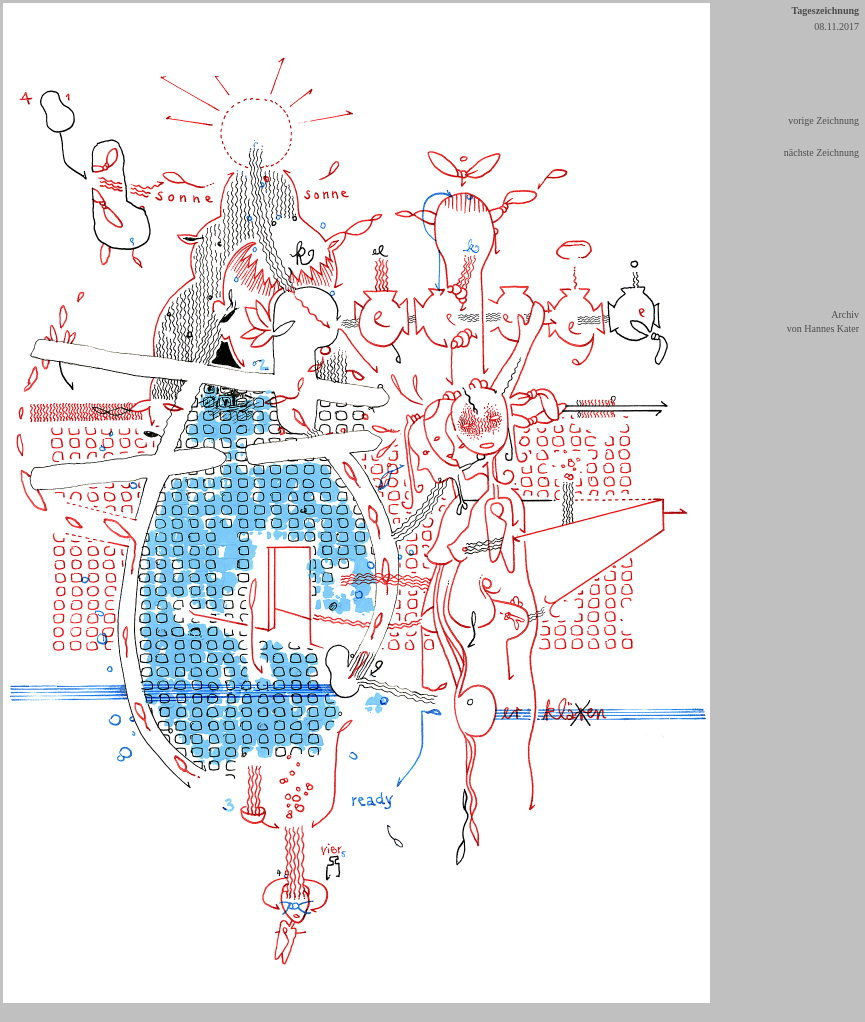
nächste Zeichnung (821, 152)
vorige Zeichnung (823, 120)
